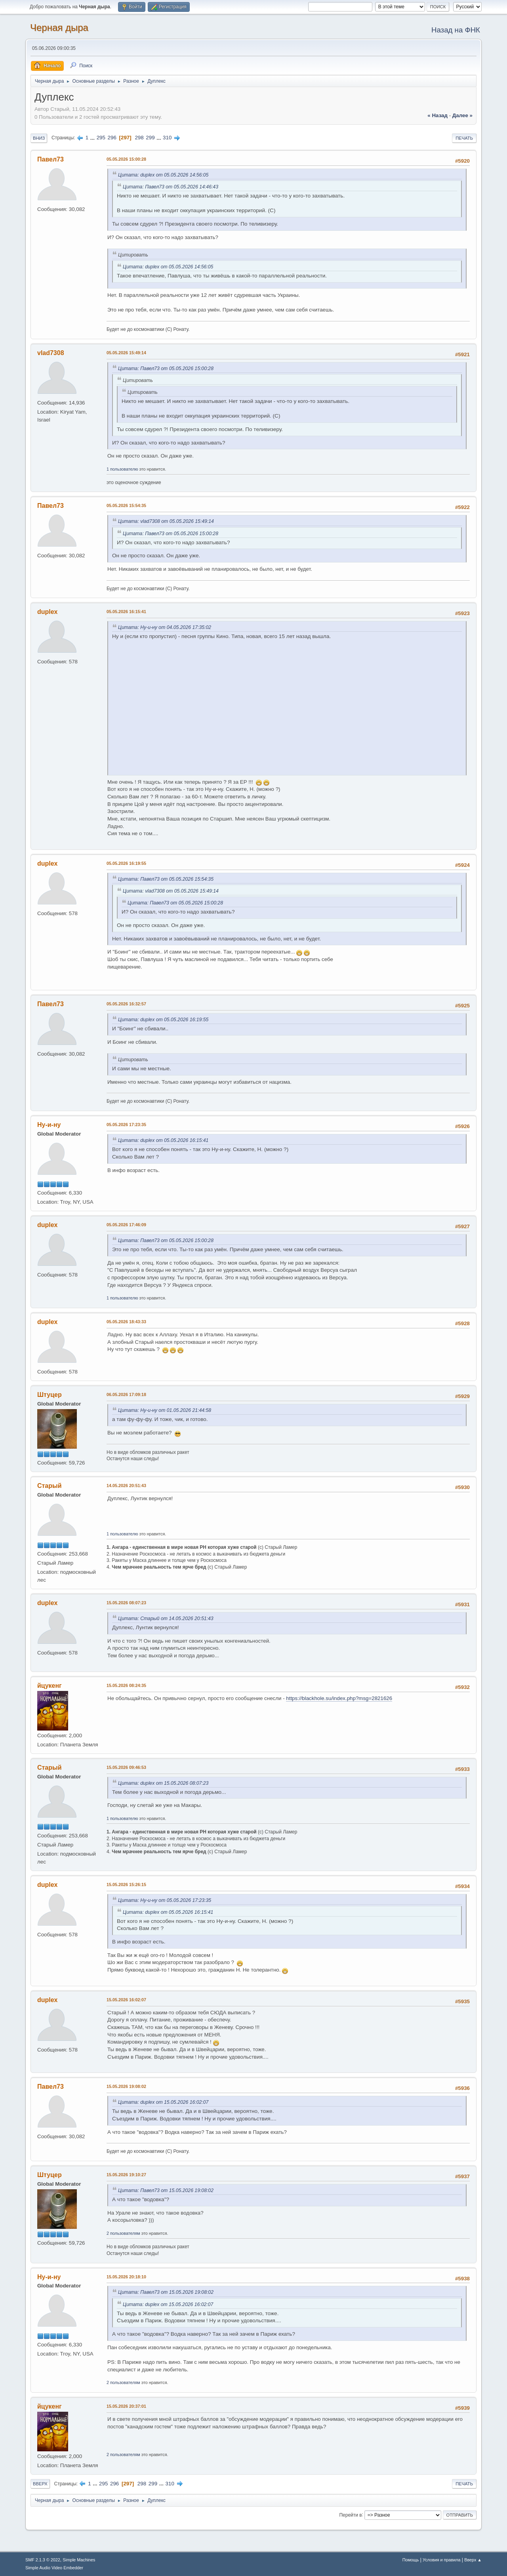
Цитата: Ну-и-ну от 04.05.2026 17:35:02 (164, 627)
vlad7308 (50, 353)
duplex (47, 611)
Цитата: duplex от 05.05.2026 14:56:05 (163, 175)
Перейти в (350, 2514)
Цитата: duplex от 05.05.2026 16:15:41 (163, 1140)
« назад (437, 115)
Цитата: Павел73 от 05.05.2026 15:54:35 (165, 879)
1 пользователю (122, 469)
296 (112, 138)
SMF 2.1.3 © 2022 (42, 2559)
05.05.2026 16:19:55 (126, 863)
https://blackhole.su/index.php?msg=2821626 (339, 1698)
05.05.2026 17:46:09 (126, 1224)
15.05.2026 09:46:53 (126, 1767)
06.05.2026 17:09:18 (126, 1394)
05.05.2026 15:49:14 (126, 352)
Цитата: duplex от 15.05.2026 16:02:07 (163, 2102)
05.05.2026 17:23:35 (126, 1124)
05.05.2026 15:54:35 (126, 505)
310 (167, 138)
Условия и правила (441, 2559)
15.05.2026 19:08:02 (126, 2086)
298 (139, 138)
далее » (462, 115)
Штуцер (49, 1394)
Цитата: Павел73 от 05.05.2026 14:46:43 (170, 187)
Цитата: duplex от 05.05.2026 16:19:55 (163, 1019)
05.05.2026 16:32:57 (126, 1003)
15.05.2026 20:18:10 (126, 2276)
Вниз (39, 138)
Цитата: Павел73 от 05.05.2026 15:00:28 (165, 368)
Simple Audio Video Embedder (54, 2567)
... (93, 138)
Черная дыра (59, 27)
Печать (464, 138)
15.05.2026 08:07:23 (126, 1602)
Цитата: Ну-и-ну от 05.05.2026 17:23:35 (164, 1900)
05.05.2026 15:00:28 (126, 159)
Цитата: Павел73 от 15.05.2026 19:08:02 (165, 2190)
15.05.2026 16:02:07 (126, 1999)
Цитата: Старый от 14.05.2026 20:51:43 (165, 1618)
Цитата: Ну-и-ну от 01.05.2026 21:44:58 (164, 1410)
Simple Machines (79, 2559)
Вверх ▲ (473, 2559)
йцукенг (49, 1685)
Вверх (40, 2483)
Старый (49, 1485)
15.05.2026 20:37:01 (126, 2406)
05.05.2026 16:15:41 (126, 611)
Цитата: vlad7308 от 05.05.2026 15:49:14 (166, 521)
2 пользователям (123, 2233)
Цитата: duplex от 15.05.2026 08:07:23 (163, 1783)
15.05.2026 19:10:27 (126, 2174)
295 (101, 138)
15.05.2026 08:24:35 (126, 1685)
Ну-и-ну (49, 1124)
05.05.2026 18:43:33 (126, 1321)
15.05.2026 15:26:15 (126, 1884)
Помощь (410, 2559)
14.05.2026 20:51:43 (126, 1485)
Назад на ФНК (455, 30)
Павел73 (50, 159)
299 (150, 138)
